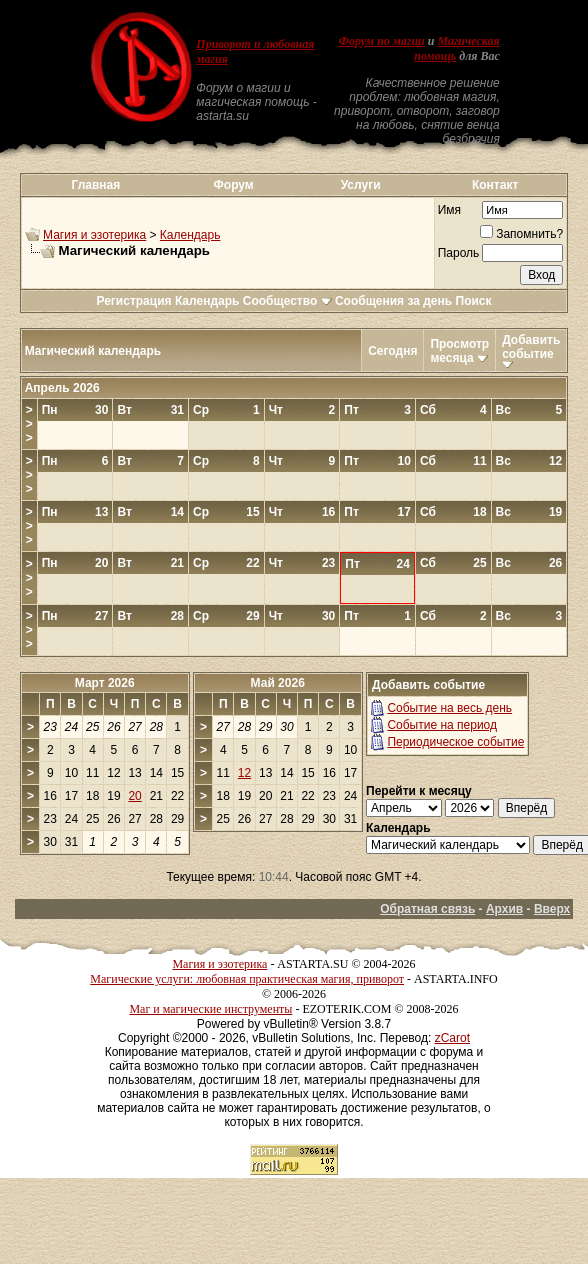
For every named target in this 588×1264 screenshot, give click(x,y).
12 (244, 773)
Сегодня (392, 351)
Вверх (552, 909)
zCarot (452, 1038)
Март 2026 (105, 683)
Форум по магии (382, 41)
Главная (95, 185)
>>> (29, 424)
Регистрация (133, 301)
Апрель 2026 (62, 388)
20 (134, 796)
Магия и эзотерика (94, 235)
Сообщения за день (393, 301)
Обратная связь (427, 909)
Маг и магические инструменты (210, 1009)
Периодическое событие (455, 742)
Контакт (495, 185)
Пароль (459, 253)
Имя (449, 210)
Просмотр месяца (459, 351)
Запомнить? (521, 234)
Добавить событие (531, 347)
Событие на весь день (449, 708)
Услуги (361, 185)
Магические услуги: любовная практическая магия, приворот (247, 979)
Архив (504, 909)
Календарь (190, 235)
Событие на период (442, 725)
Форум (234, 185)
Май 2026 (278, 683)
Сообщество (287, 301)
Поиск (474, 301)
